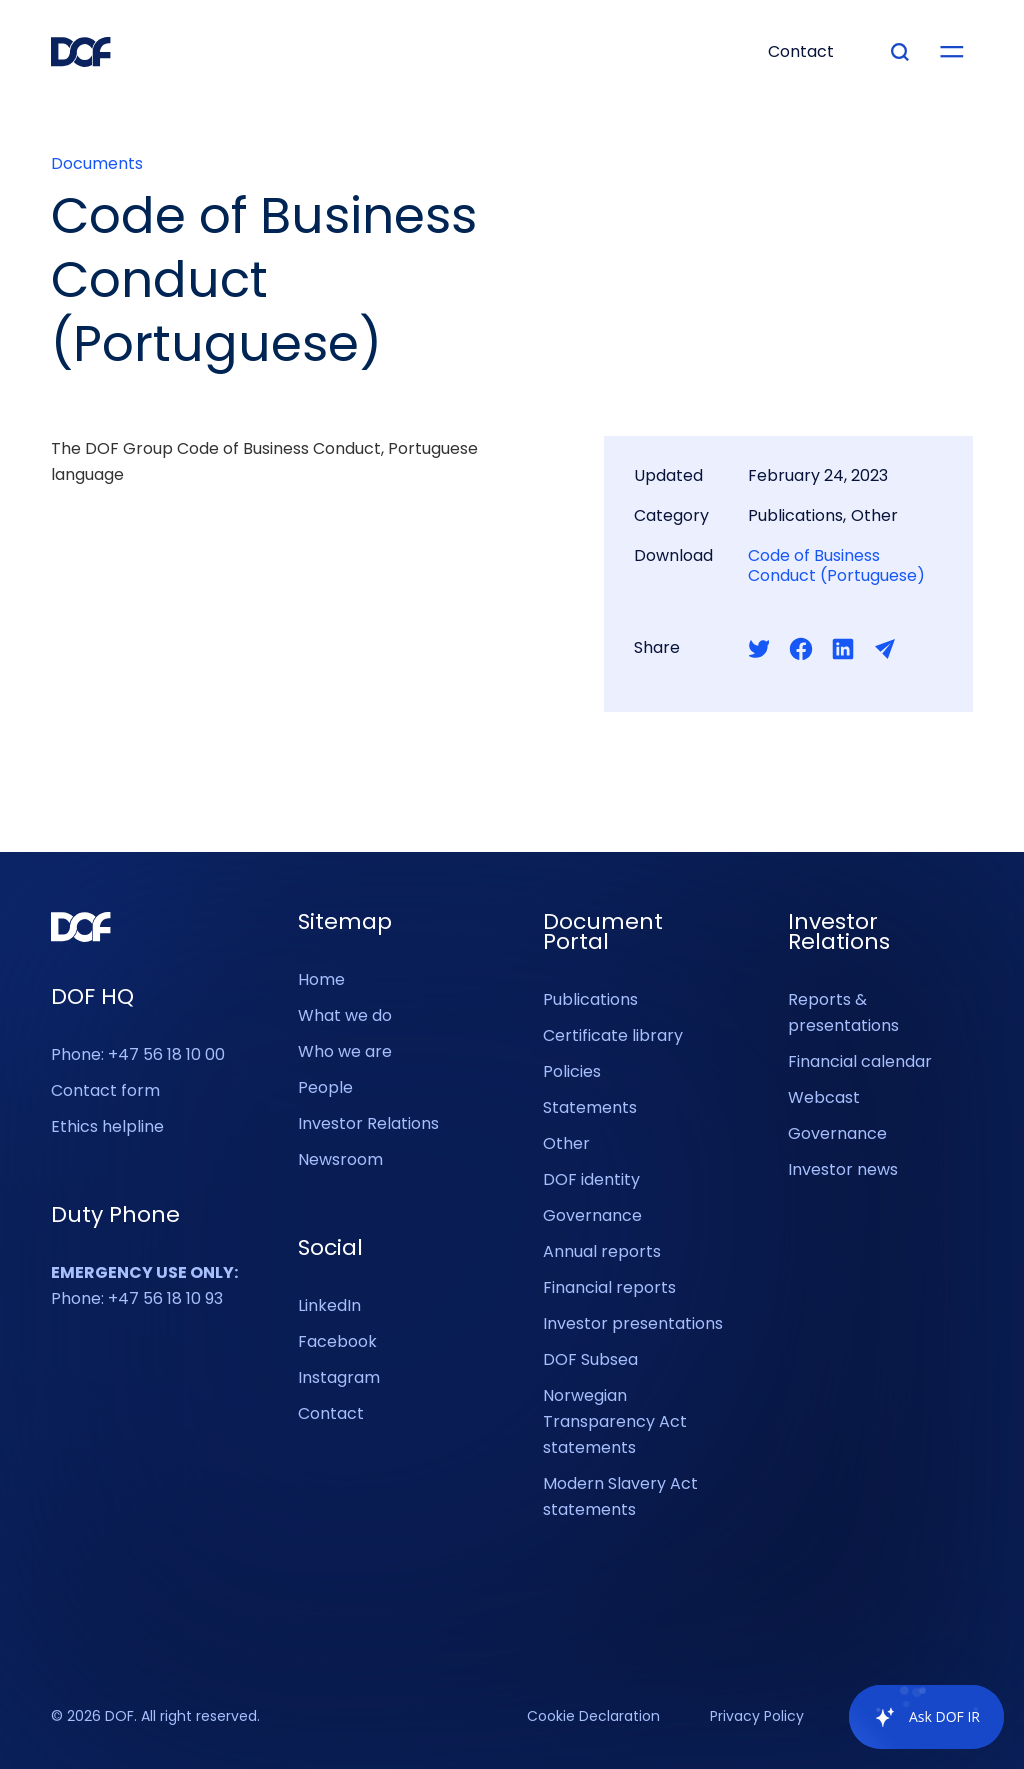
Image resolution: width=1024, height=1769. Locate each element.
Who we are (345, 1051)
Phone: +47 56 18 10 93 (144, 1285)
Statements (590, 1107)
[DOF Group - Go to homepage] (81, 52)
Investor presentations (633, 1323)
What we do (345, 1015)
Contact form (105, 1090)
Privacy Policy (757, 1717)
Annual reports (602, 1251)
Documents (97, 164)
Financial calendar (860, 1061)
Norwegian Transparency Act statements (615, 1421)
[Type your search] (900, 52)
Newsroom (340, 1159)
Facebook (337, 1341)
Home (321, 979)
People (325, 1087)
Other (566, 1143)
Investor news (843, 1169)
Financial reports (609, 1287)
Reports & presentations (843, 1012)
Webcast (824, 1097)
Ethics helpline (107, 1126)
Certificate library (613, 1035)
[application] (916, 1717)
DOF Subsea (590, 1359)
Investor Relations (368, 1123)
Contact (331, 1413)
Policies (572, 1071)
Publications (590, 999)
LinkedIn (329, 1305)
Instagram (339, 1377)
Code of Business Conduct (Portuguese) (836, 566)
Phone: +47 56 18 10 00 (138, 1054)
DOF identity (591, 1179)
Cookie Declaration (593, 1717)
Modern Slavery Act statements (620, 1496)
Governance (592, 1215)
